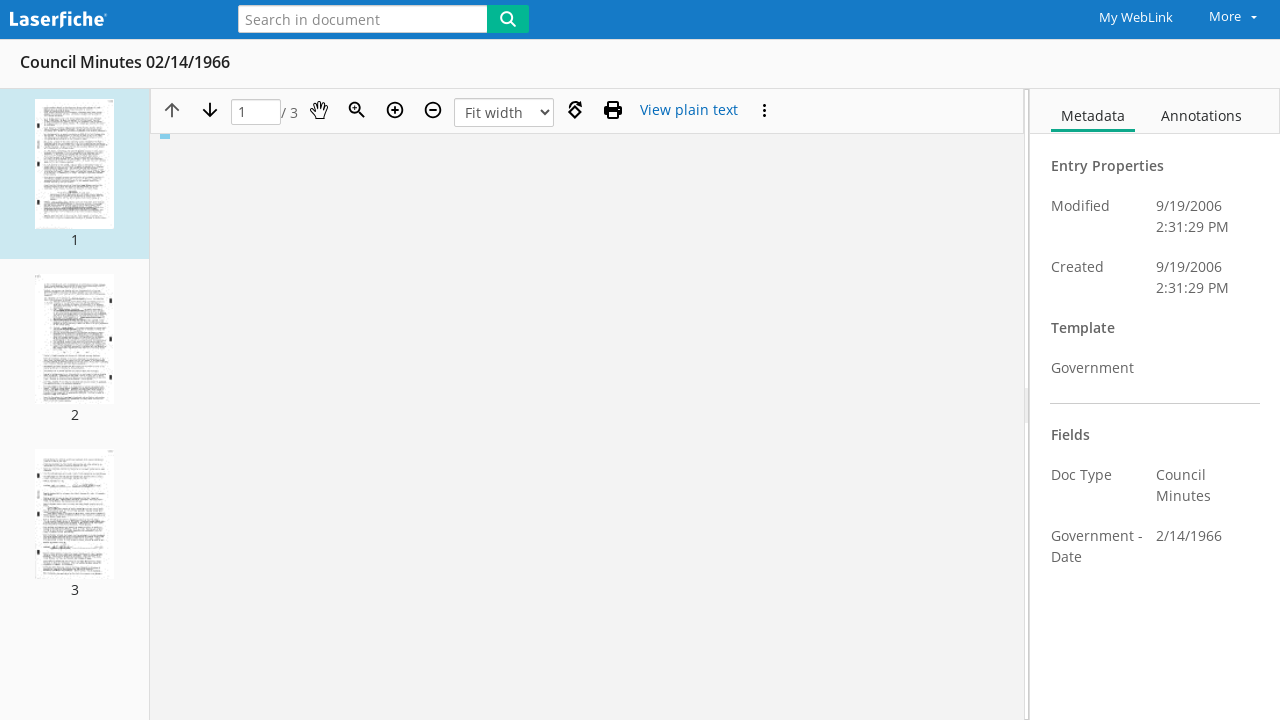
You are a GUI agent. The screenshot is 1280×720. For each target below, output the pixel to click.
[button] (74, 174)
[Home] (105, 20)
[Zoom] (357, 110)
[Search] (508, 19)
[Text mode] (689, 110)
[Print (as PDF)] (613, 110)
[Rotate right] (575, 110)
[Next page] (210, 110)
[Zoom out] (433, 110)
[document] (1155, 404)
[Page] (256, 112)
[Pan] (319, 110)
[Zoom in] (395, 110)
